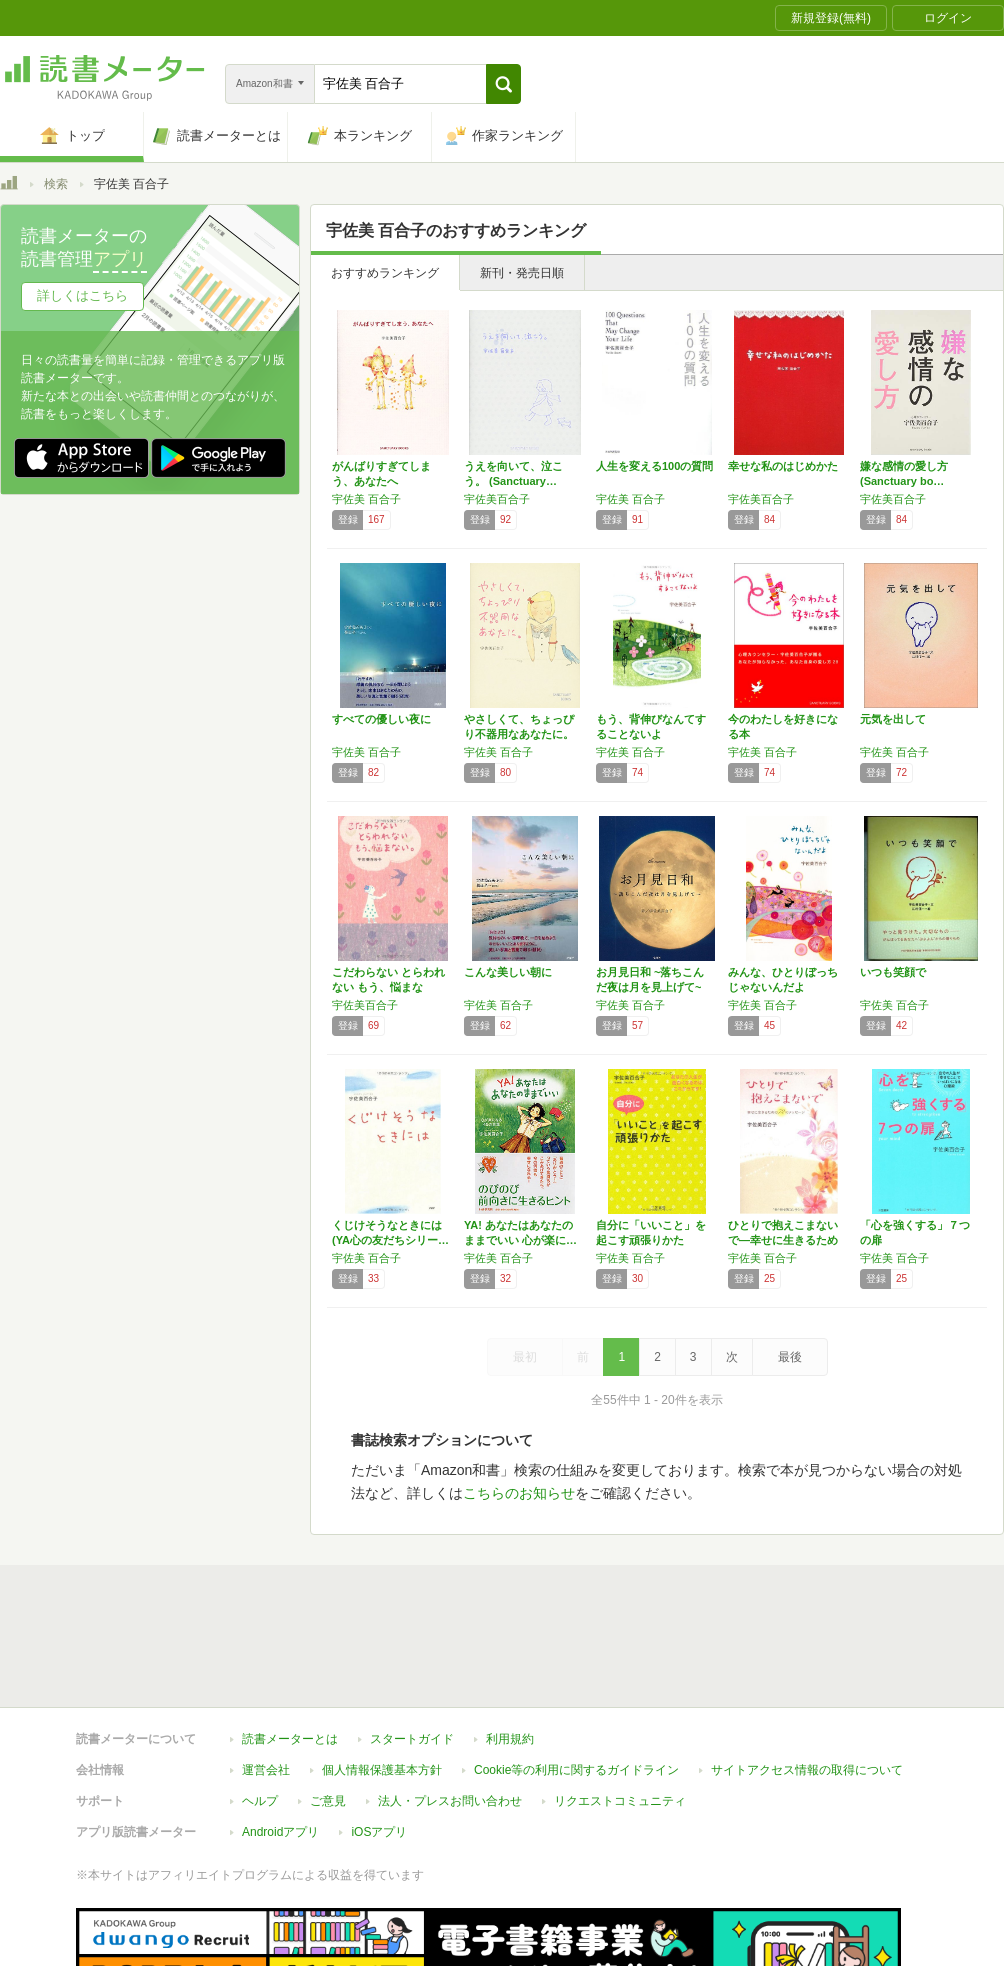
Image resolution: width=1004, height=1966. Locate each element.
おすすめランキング (385, 273)
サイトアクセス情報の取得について (807, 1770)
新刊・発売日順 (522, 273)
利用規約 (510, 1739)
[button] (503, 84)
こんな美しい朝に (508, 972)
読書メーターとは (290, 1739)
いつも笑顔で (893, 972)
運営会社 (266, 1770)
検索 (56, 184)
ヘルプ (260, 1801)
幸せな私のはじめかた (783, 466)
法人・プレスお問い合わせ (450, 1801)
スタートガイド (412, 1739)
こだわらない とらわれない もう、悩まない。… (388, 987)
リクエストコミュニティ (620, 1801)
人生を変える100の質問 (654, 466)
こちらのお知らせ (519, 1493)
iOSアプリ (379, 1832)
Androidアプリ (280, 1832)
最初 (525, 1357)
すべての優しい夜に (381, 719)
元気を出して (893, 719)
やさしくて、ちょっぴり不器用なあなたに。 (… (519, 734)
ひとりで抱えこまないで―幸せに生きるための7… (783, 1240)
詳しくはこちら (82, 295)
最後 (790, 1357)
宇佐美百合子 (497, 499)
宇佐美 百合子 (366, 499)
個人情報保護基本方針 (382, 1770)
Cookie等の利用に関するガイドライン (576, 1770)
